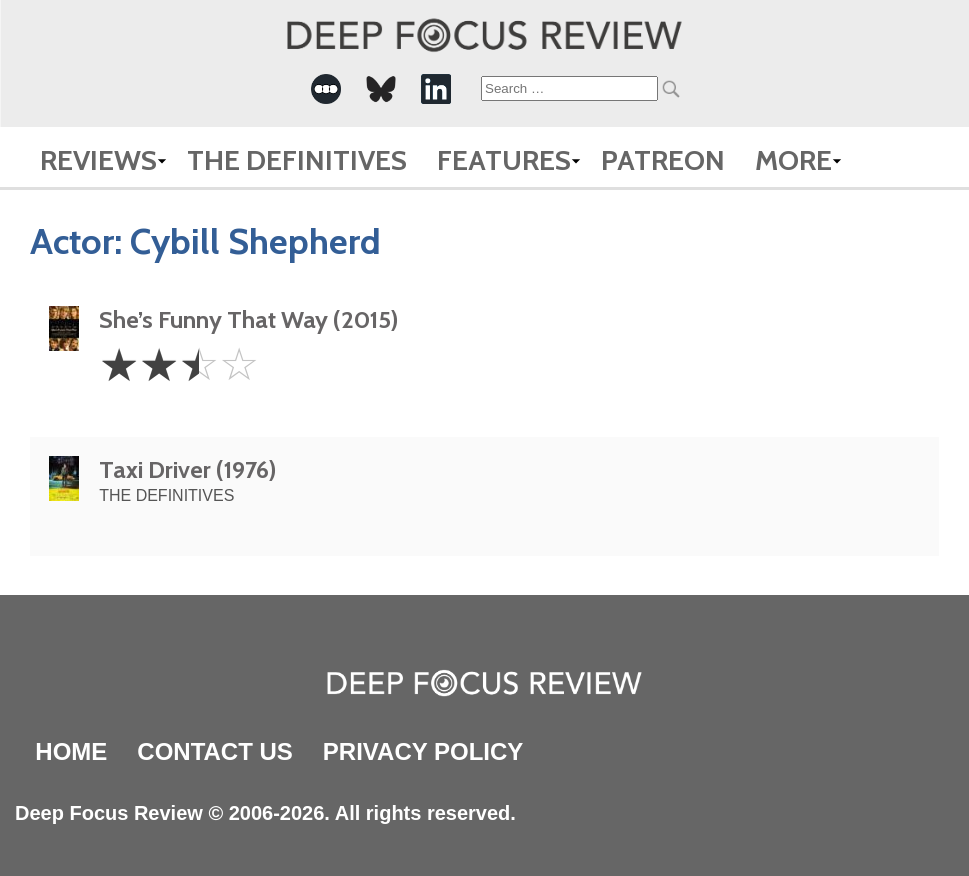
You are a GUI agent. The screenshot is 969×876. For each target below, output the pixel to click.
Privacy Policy (423, 751)
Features (504, 160)
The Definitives (297, 160)
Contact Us (215, 751)
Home (71, 751)
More (793, 160)
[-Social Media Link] (326, 89)
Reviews (98, 160)
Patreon (663, 160)
